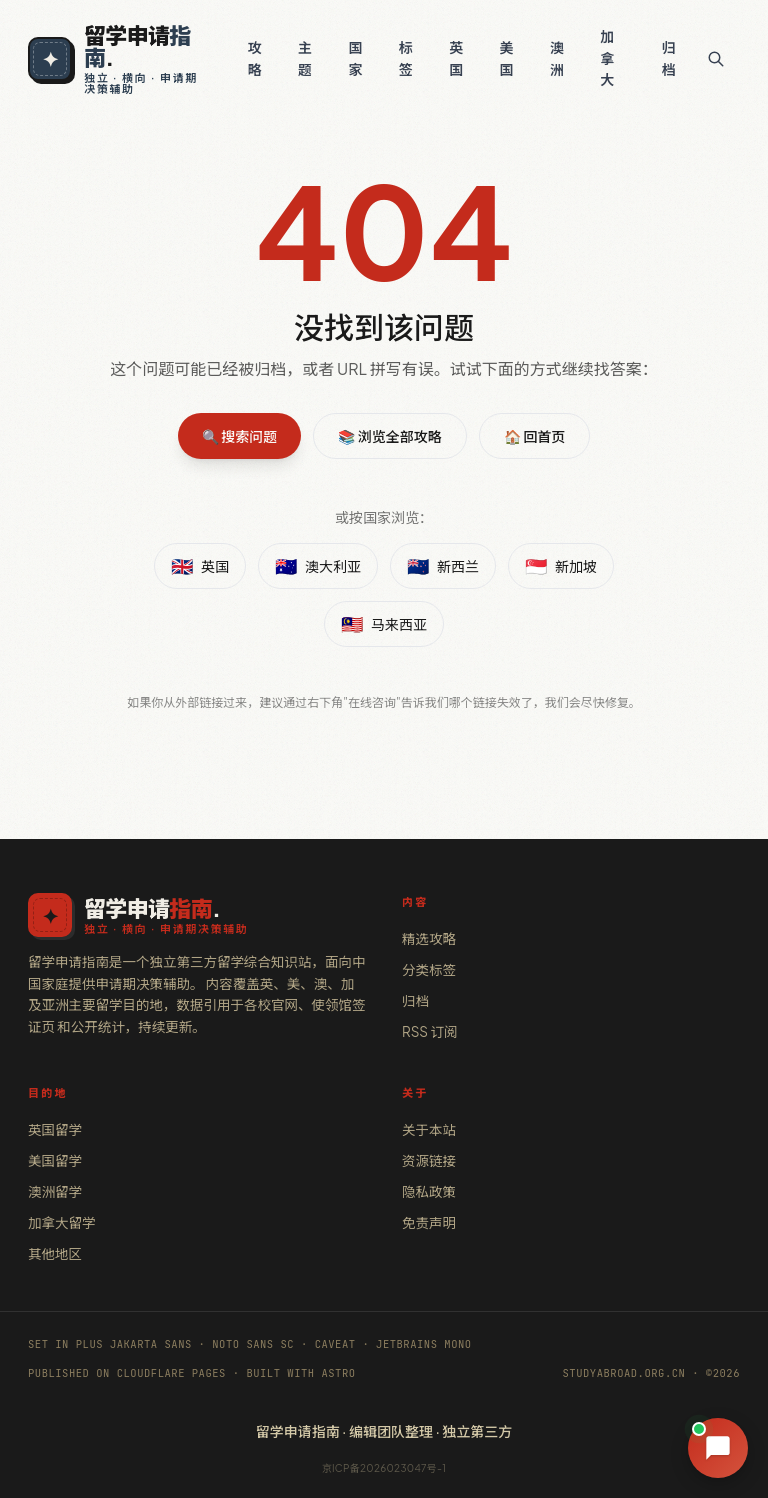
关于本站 (429, 1129)
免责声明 (429, 1222)
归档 (669, 58)
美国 (507, 58)
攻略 (255, 58)
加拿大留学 (62, 1222)
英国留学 (55, 1129)
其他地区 (55, 1253)
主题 (305, 58)
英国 (456, 58)
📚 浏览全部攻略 (389, 436)
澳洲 (557, 58)
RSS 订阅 (429, 1031)
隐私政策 (429, 1191)
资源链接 (429, 1160)
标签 (406, 58)
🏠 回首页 (534, 436)
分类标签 (429, 969)
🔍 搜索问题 (239, 436)
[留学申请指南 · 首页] (197, 915)
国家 (355, 58)
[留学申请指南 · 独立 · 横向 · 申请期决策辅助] (119, 59)
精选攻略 (429, 938)
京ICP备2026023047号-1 (384, 1468)
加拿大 (607, 57)
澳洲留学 (55, 1191)
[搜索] (716, 59)
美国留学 (55, 1160)
